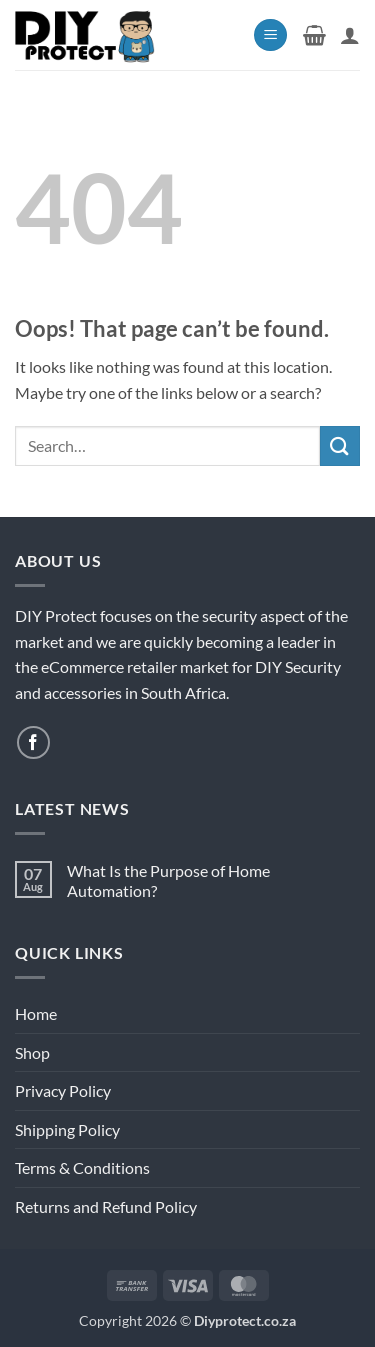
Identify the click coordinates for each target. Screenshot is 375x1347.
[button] (270, 35)
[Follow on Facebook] (33, 742)
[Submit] (340, 445)
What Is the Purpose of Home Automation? (168, 880)
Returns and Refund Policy (106, 1206)
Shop (32, 1052)
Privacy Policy (63, 1090)
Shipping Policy (67, 1129)
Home (36, 1013)
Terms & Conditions (82, 1167)
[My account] (350, 35)
